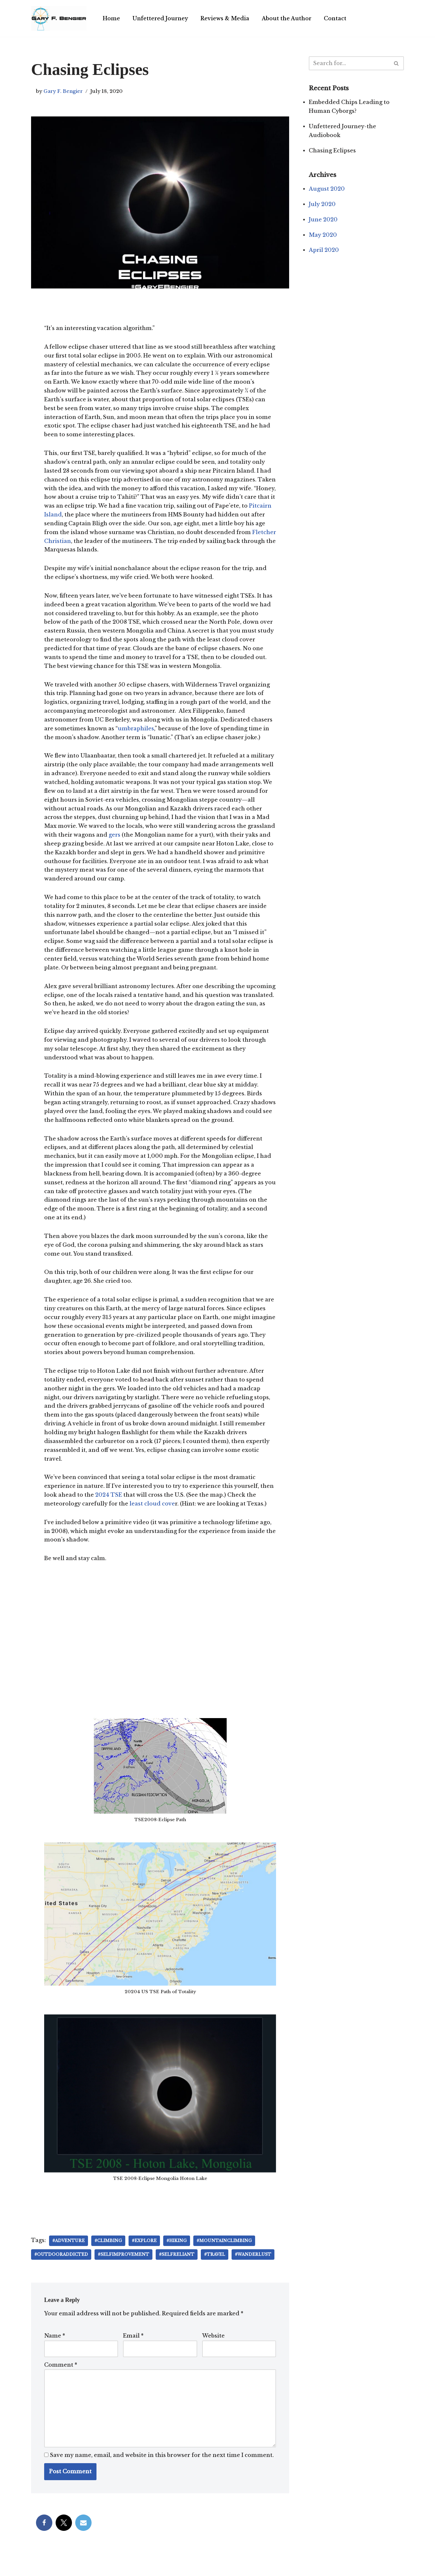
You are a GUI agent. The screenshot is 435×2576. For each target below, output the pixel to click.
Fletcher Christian (70, 543)
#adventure (68, 2254)
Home (111, 18)
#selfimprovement (124, 2268)
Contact (336, 18)
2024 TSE (108, 1508)
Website (213, 2349)
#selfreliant (178, 2268)
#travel (216, 2268)
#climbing (109, 2254)
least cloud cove (153, 1516)
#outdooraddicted (61, 2268)
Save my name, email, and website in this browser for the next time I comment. (162, 2469)
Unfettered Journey (160, 18)
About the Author (287, 18)
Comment (60, 2378)
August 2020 (327, 190)
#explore (145, 2254)
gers (144, 840)
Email (133, 2349)
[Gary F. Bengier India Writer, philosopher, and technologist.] (59, 18)
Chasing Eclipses (332, 151)
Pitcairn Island (72, 516)
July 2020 (322, 205)
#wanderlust (255, 2268)
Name (54, 2349)
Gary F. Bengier (63, 91)
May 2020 (323, 236)
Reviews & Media (225, 18)
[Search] (349, 63)
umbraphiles (136, 733)
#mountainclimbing (225, 2254)
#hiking (177, 2254)
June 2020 (323, 221)
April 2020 (324, 252)
